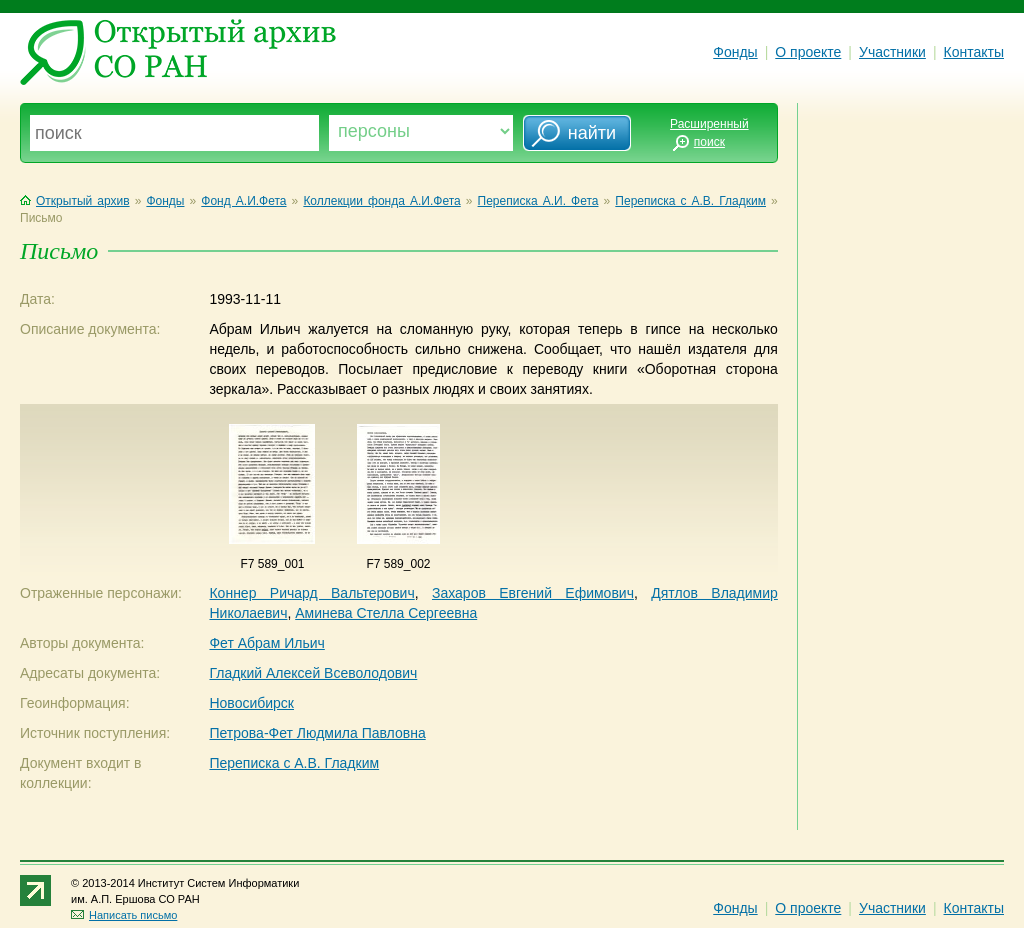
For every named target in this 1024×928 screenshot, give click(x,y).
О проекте (808, 52)
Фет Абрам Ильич (266, 643)
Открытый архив (75, 201)
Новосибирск (251, 703)
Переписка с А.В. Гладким (690, 201)
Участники (892, 52)
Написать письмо (124, 915)
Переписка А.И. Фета (538, 201)
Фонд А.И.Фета (243, 201)
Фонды (735, 52)
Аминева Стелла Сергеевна (386, 613)
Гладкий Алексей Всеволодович (313, 673)
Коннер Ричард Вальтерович (311, 593)
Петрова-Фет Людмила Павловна (317, 733)
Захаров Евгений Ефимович (533, 593)
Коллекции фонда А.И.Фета (381, 201)
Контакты (974, 52)
